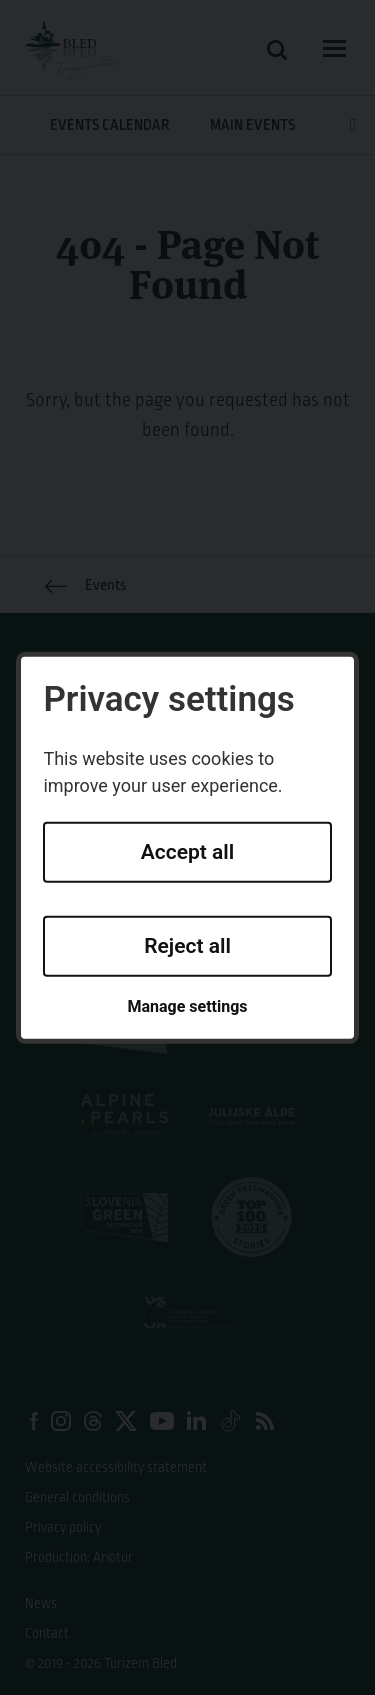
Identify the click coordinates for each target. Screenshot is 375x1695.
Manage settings (187, 1006)
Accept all (188, 852)
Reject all (187, 946)
